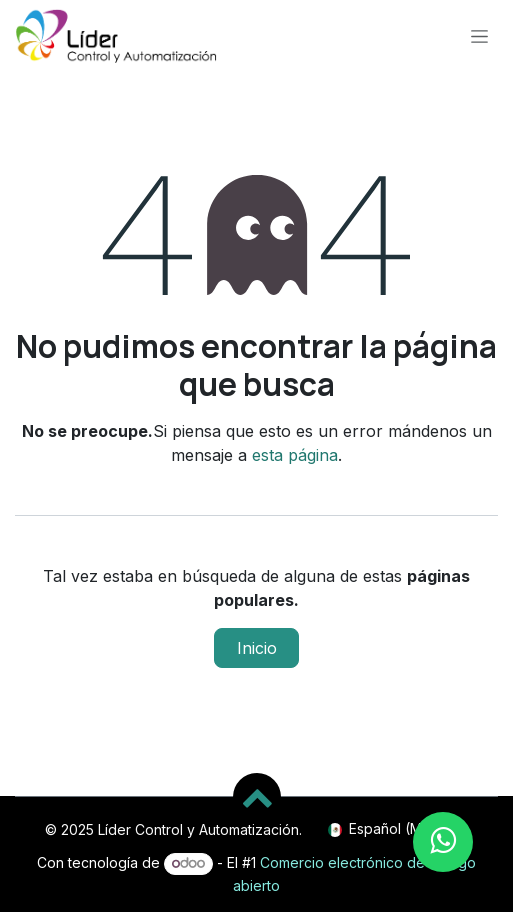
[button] (257, 797)
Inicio (257, 648)
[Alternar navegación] (479, 35)
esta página (295, 455)
